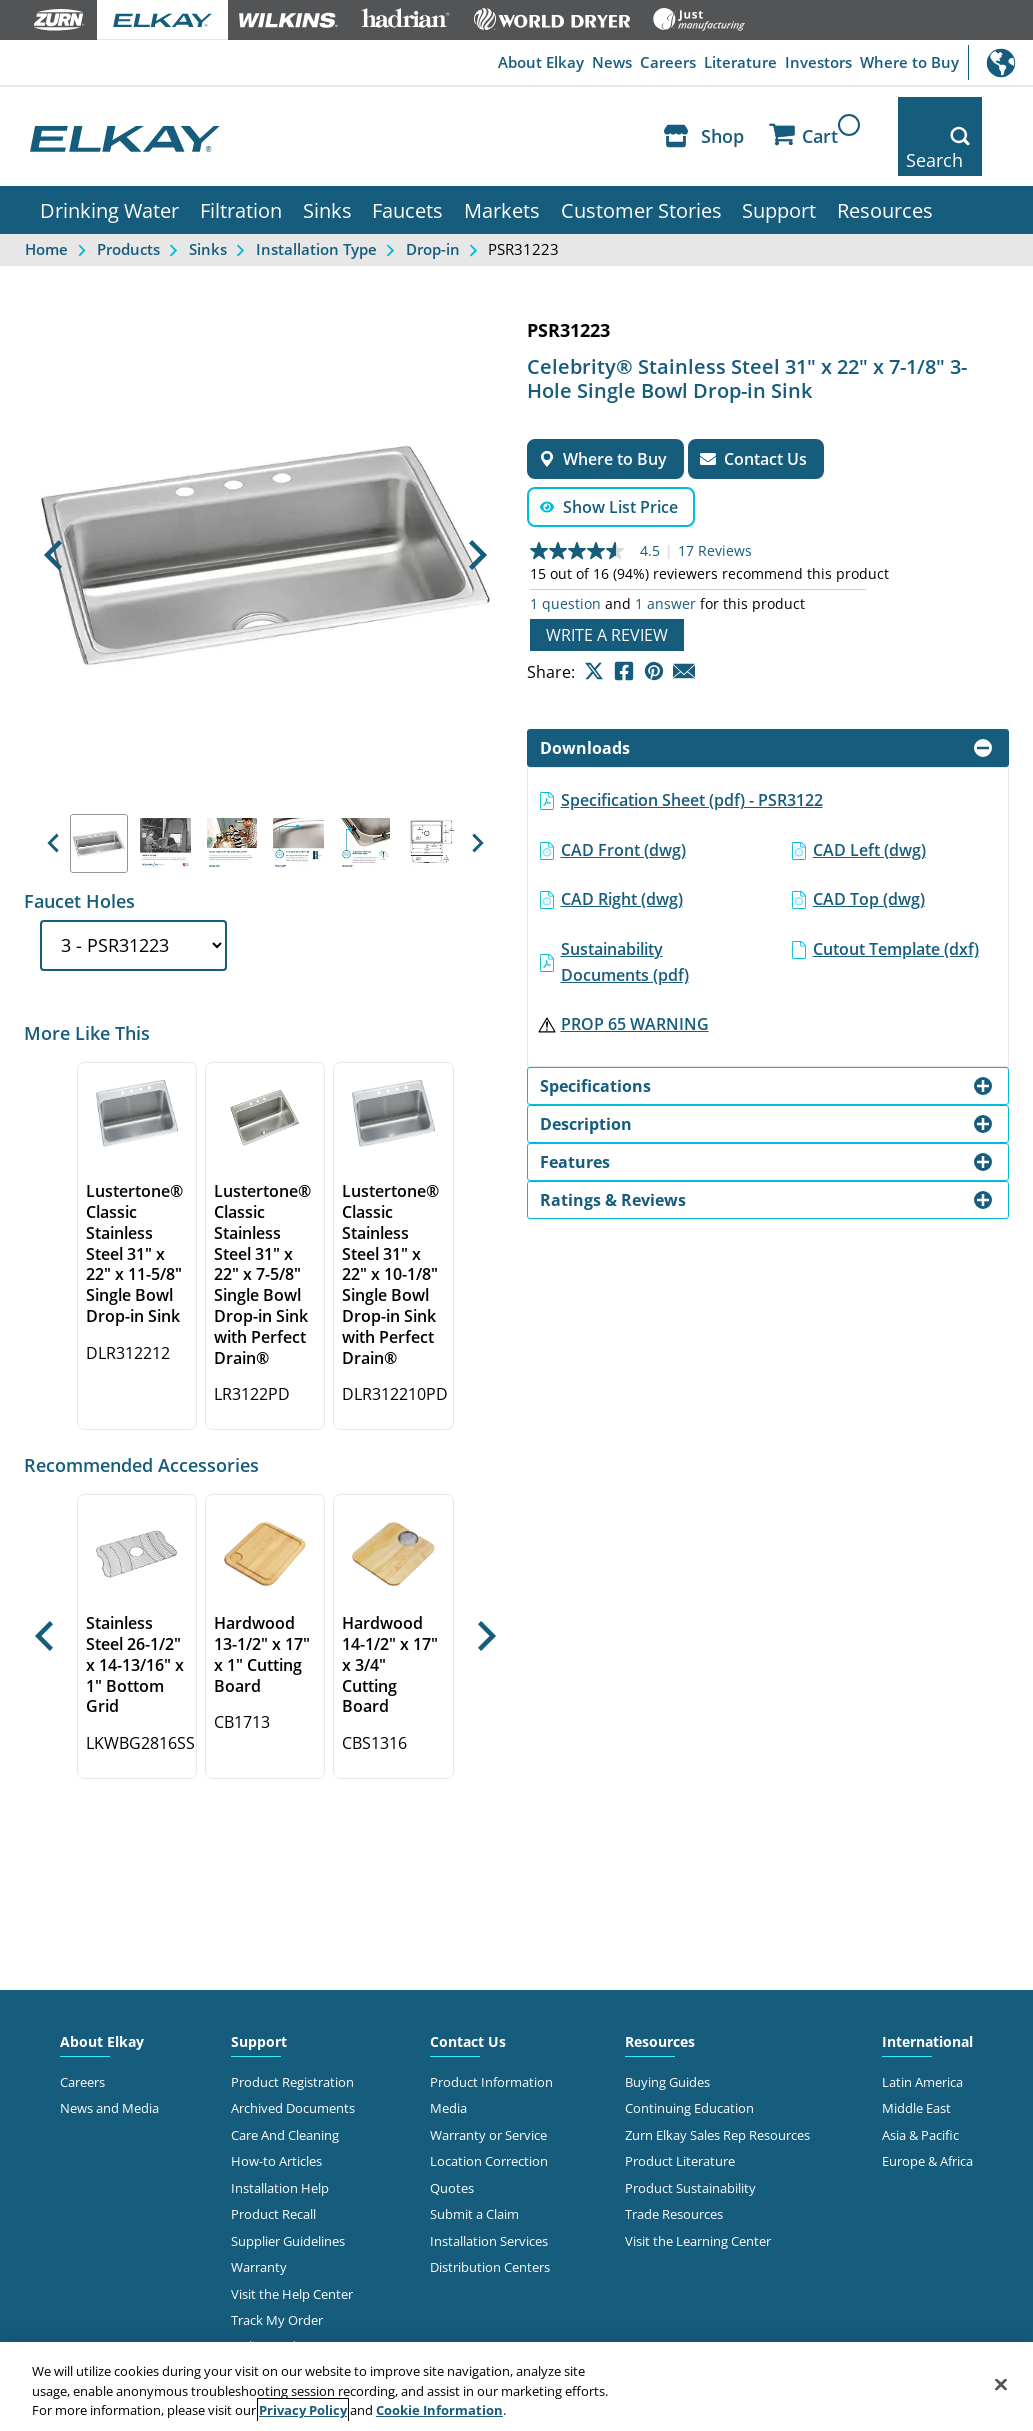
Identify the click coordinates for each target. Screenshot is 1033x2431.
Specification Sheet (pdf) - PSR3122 (692, 763)
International (1000, 62)
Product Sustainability (690, 2151)
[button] (53, 518)
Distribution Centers (490, 2230)
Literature (709, 63)
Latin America (922, 2045)
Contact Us (468, 2004)
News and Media (109, 2071)
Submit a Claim (474, 2177)
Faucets (407, 173)
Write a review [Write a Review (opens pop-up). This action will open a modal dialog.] (607, 598)
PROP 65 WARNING (635, 987)
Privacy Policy (303, 2410)
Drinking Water (109, 173)
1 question (565, 567)
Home (46, 212)
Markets (502, 173)
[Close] (1001, 2384)
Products (128, 212)
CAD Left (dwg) (869, 813)
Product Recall (273, 2177)
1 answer (665, 567)
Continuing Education (689, 2071)
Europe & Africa (927, 2124)
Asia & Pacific (920, 2098)
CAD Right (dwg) (622, 862)
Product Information (491, 2045)
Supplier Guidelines (288, 2204)
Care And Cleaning (285, 2098)
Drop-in (433, 212)
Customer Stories (641, 173)
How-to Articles (276, 2124)
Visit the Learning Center (698, 2204)
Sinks (327, 173)
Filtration (241, 173)
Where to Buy (903, 63)
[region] (516, 2386)
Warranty (259, 2230)
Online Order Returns (294, 2309)
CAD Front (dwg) (623, 813)
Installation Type (316, 212)
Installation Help (280, 2151)
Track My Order (277, 2283)
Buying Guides (667, 2045)
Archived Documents (293, 2071)
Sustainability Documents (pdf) (625, 925)
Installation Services (489, 2204)
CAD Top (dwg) (869, 862)
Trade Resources (674, 2177)
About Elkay (475, 63)
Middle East (916, 2071)
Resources (885, 173)
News (558, 63)
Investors (799, 63)
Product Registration (292, 2045)
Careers (625, 63)
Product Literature (680, 2124)
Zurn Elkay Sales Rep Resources (717, 2098)
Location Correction (489, 2124)
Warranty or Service (488, 2098)
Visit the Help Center (292, 2257)
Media (448, 2071)
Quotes (452, 2151)
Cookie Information (439, 2410)
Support (779, 173)
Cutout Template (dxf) (896, 912)
